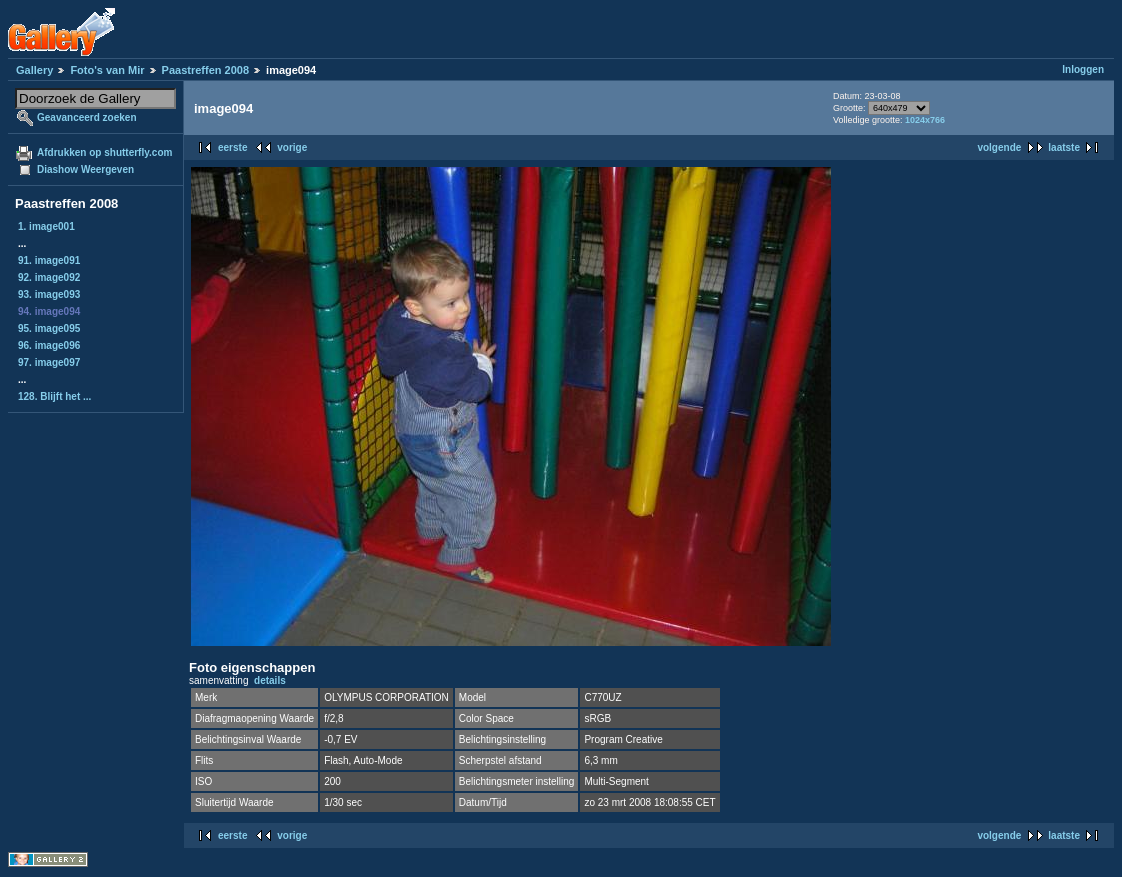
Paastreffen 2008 (205, 70)
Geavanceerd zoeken (87, 117)
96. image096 (49, 345)
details (270, 680)
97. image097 (49, 362)
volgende (999, 147)
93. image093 (49, 294)
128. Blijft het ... (54, 396)
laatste (1064, 147)
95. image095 (49, 328)
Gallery (34, 70)
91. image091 (49, 260)
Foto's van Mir (107, 70)
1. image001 (46, 226)
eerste (232, 147)
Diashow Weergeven (85, 169)
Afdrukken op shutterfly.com (104, 152)
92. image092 (49, 277)
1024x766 (925, 120)
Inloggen (1083, 69)
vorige (292, 147)
